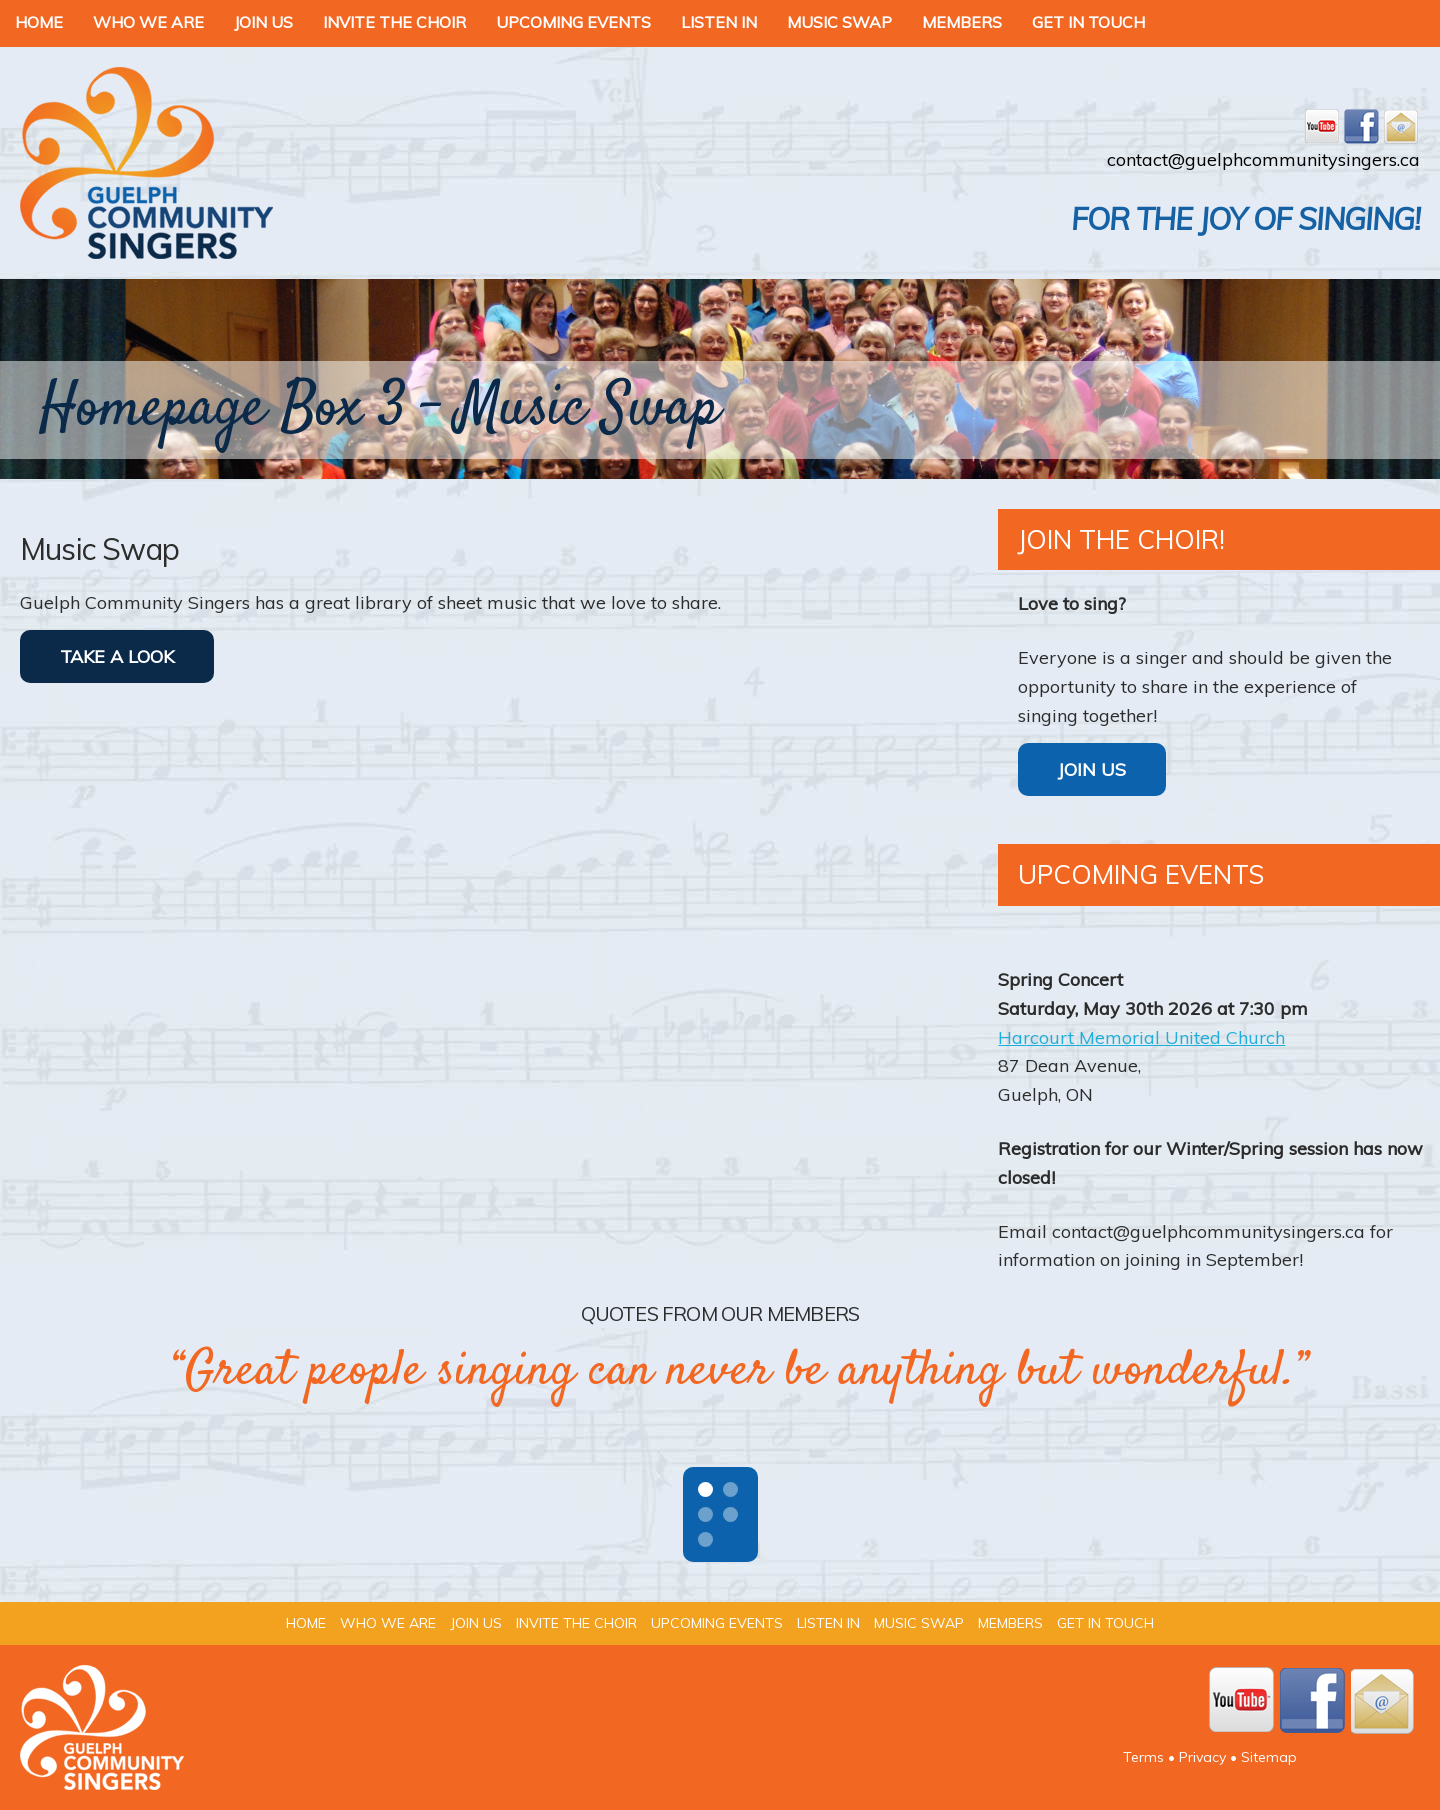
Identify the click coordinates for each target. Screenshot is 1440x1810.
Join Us (263, 22)
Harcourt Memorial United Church (1141, 1037)
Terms (1143, 1757)
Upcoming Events (573, 22)
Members (962, 22)
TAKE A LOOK (117, 656)
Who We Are (148, 22)
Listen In (719, 22)
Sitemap (1269, 1757)
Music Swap (839, 22)
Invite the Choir (394, 22)
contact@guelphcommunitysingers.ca (1263, 159)
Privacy (1202, 1757)
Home (39, 22)
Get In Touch (1088, 22)
